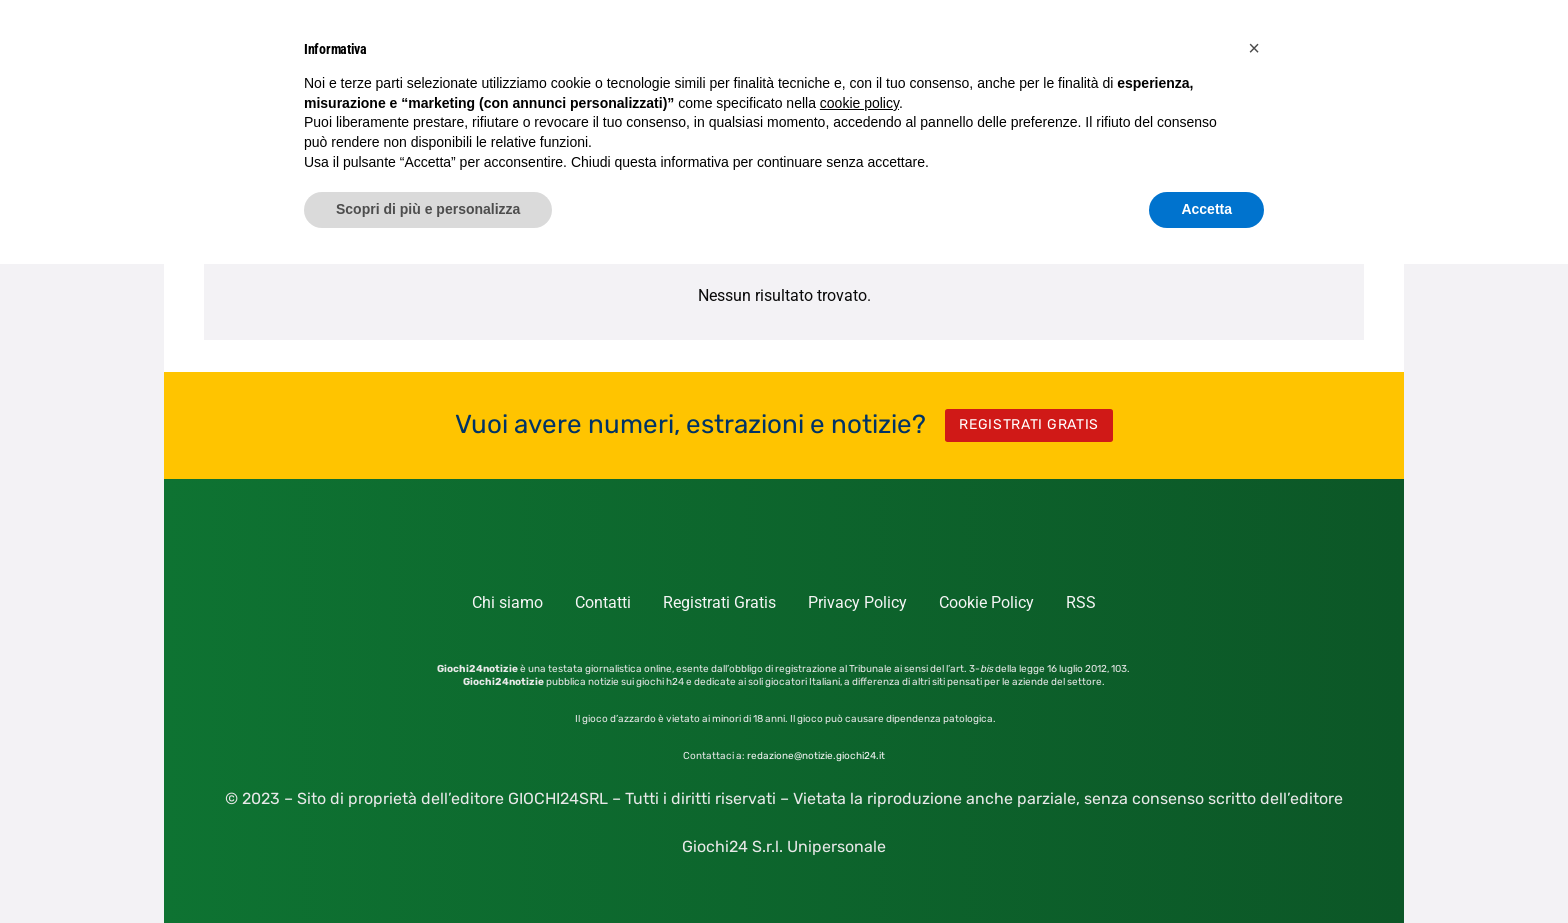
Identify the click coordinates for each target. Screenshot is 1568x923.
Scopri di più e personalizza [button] (428, 209)
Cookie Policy (986, 602)
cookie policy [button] (859, 103)
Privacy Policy (857, 602)
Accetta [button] (1206, 209)
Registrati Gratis (719, 602)
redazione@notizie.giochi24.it (816, 756)
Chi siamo (507, 602)
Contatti (603, 602)
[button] (1254, 48)
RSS (1081, 602)
